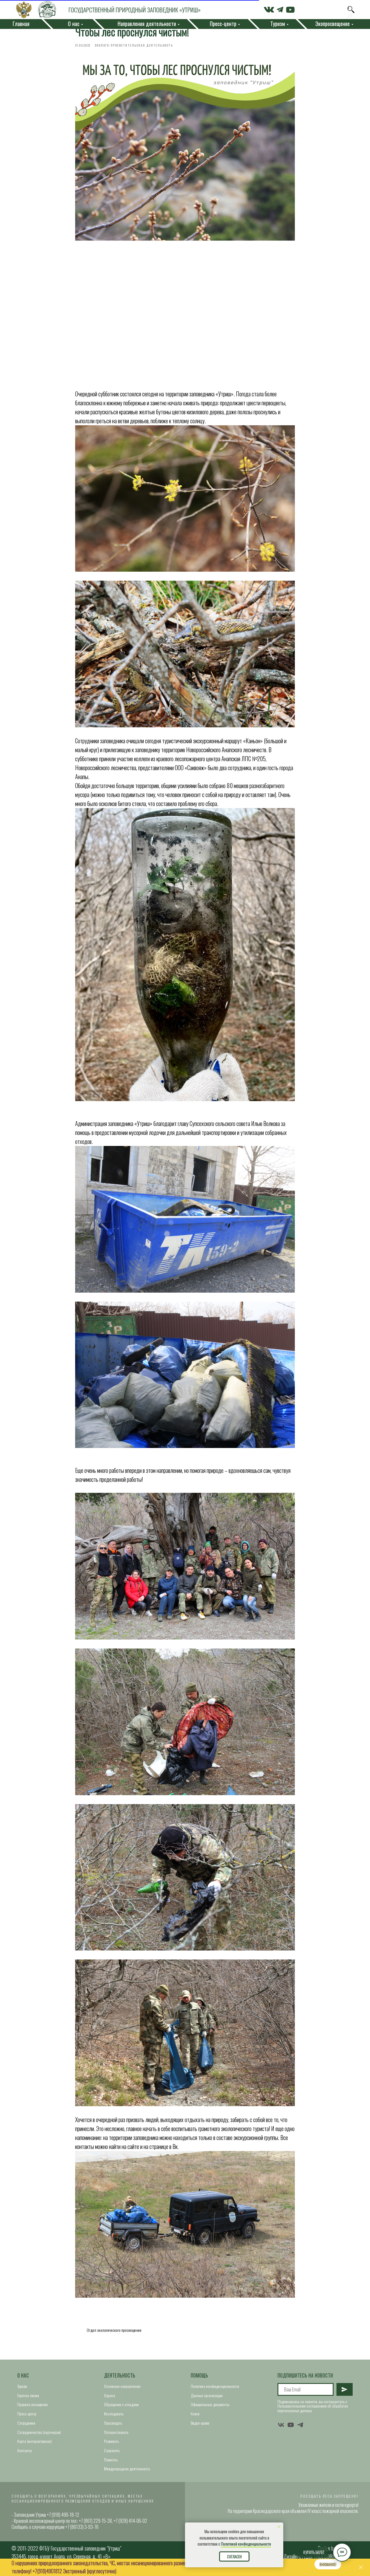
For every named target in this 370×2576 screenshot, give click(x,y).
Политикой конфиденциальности (246, 2544)
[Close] (361, 2567)
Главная (20, 23)
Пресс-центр (26, 2418)
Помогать (111, 2464)
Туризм (22, 2390)
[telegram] (300, 2429)
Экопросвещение (332, 23)
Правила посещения (32, 2409)
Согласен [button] (234, 2557)
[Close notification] (279, 2527)
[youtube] (290, 2429)
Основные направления (122, 2390)
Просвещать (113, 2427)
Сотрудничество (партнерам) (39, 2436)
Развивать (111, 2445)
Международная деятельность (127, 2473)
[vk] (281, 2429)
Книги (195, 2418)
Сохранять (112, 2454)
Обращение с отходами (121, 2409)
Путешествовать (116, 2436)
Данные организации (207, 2399)
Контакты (24, 2454)
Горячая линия (28, 2399)
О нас (23, 2379)
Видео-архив (200, 2427)
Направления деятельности (146, 23)
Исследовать (113, 2418)
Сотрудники (26, 2427)
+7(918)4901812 (47, 2571)
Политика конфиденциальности (215, 2390)
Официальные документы (210, 2409)
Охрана (109, 2399)
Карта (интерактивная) (34, 2445)
